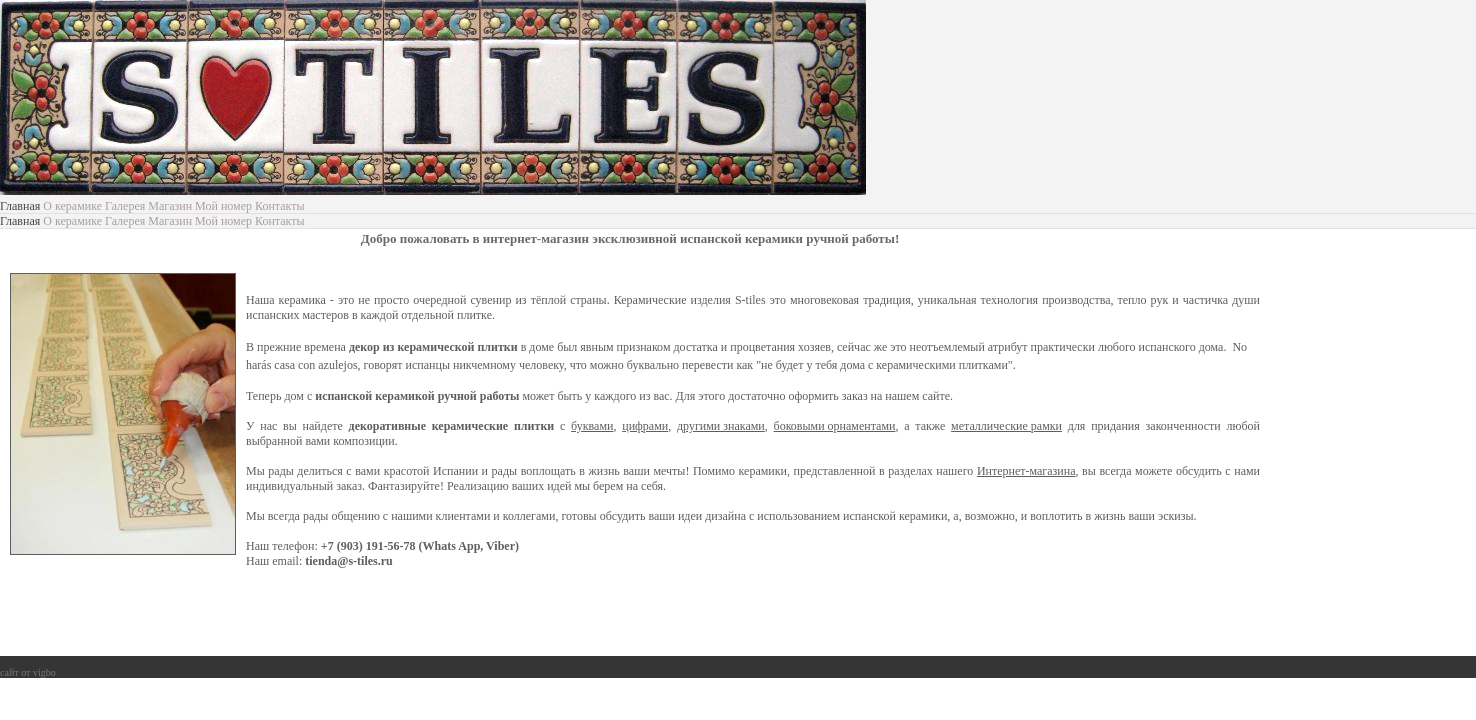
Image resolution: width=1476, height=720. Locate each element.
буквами (592, 426)
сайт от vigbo (28, 672)
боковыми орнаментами (835, 426)
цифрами (645, 426)
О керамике (72, 206)
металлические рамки (1006, 426)
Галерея (125, 206)
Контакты (280, 206)
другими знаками (721, 426)
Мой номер (223, 206)
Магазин (170, 206)
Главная (20, 206)
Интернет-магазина (1026, 471)
